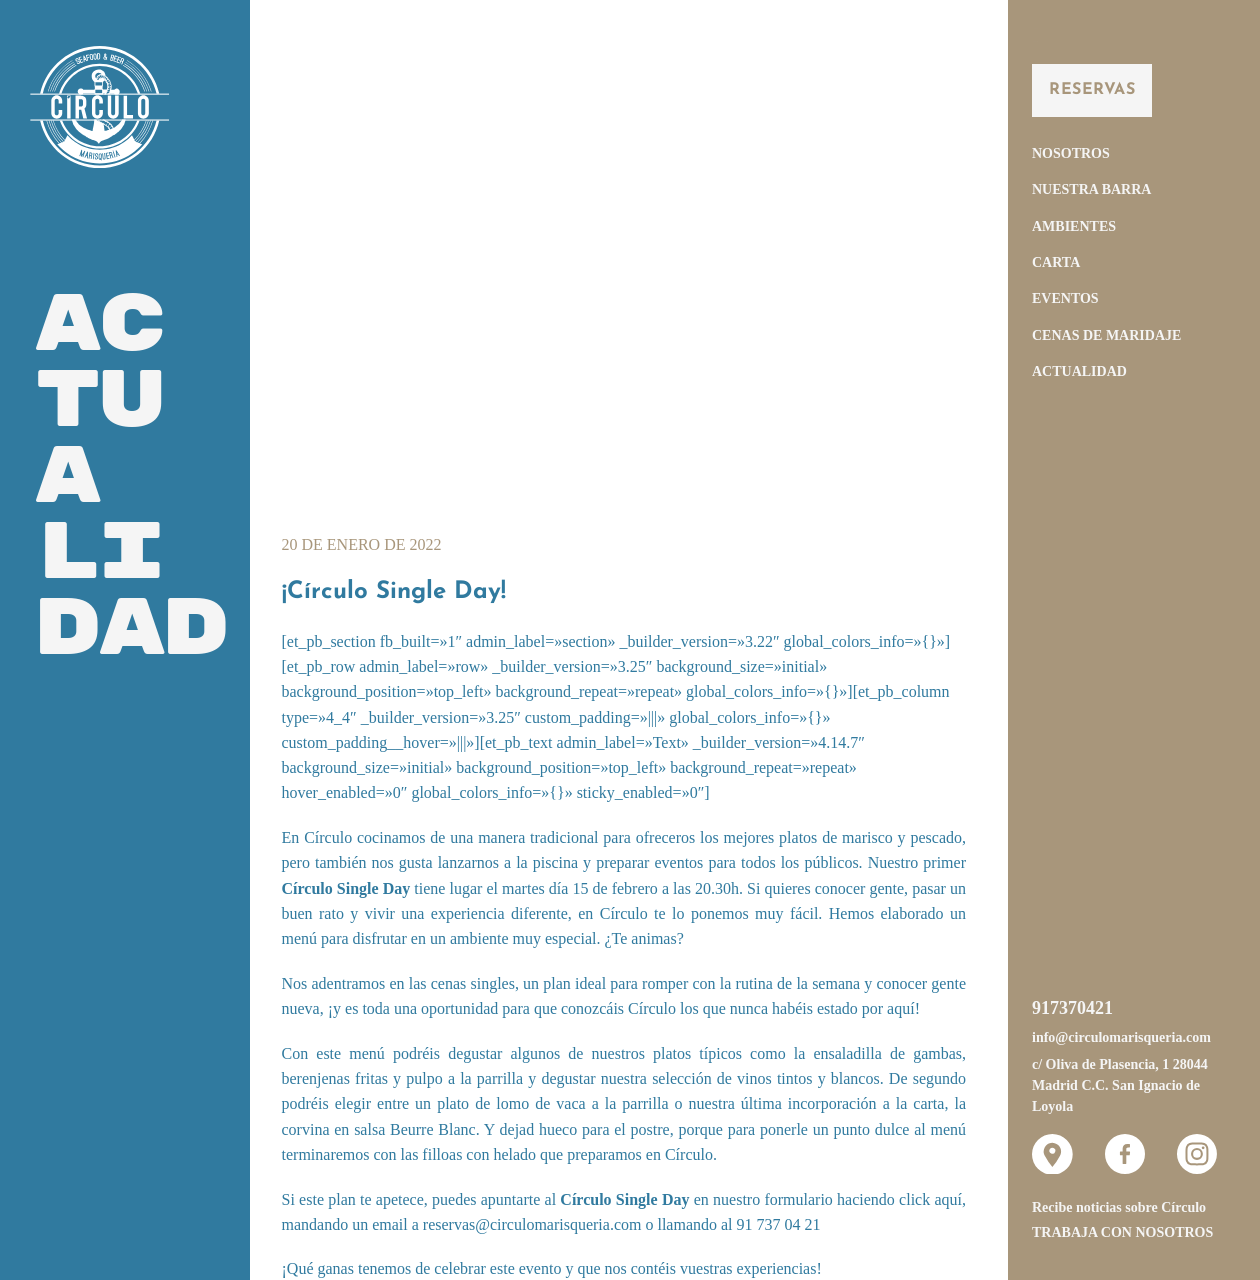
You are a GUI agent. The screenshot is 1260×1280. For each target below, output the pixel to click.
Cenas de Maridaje (1106, 335)
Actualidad (1079, 371)
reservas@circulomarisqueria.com (532, 1224)
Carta (1056, 262)
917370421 (1072, 1008)
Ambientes (1074, 226)
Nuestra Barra (1091, 189)
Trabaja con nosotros (1122, 1232)
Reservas (1092, 90)
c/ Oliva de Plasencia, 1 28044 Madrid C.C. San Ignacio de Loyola (1120, 1086)
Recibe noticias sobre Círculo (1119, 1207)
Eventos (1065, 298)
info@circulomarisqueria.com (1121, 1037)
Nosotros (1071, 153)
